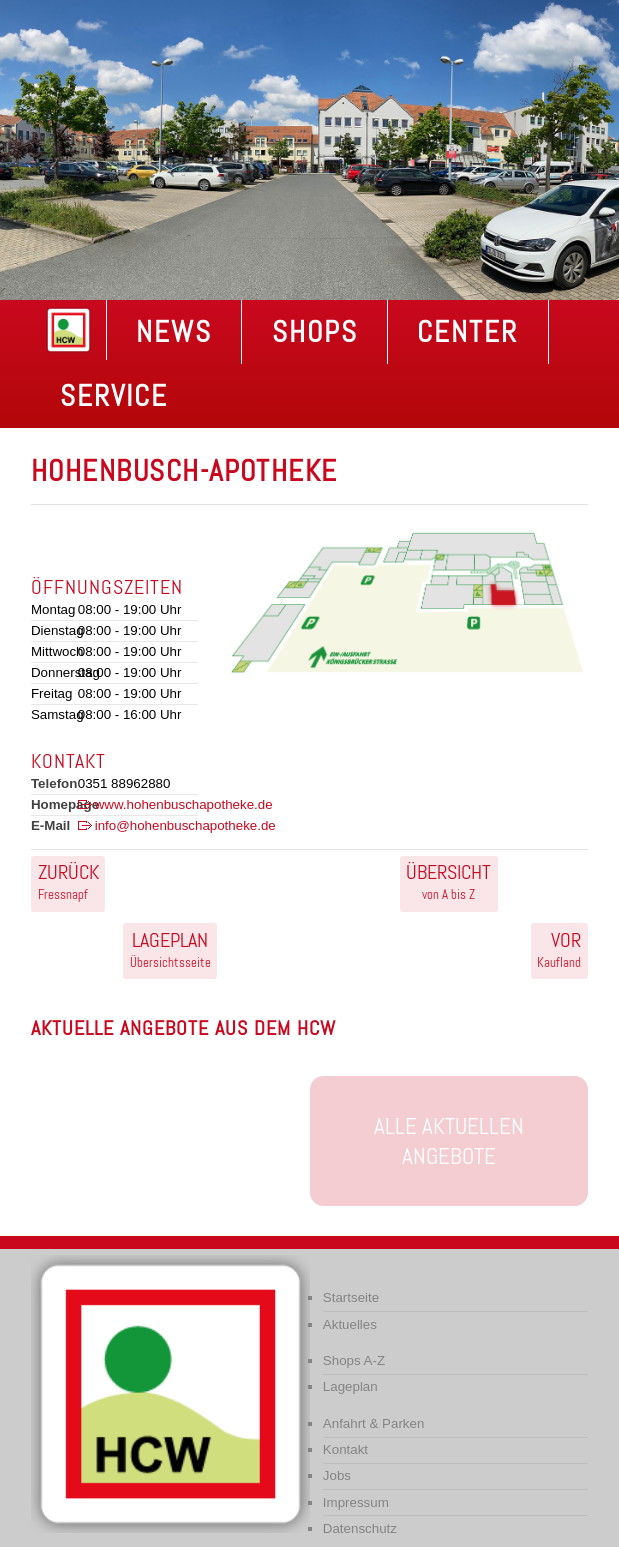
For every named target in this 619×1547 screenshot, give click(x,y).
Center (467, 332)
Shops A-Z (354, 1360)
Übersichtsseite (170, 949)
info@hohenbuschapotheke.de (185, 825)
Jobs (337, 1475)
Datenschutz (360, 1528)
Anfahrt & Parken (374, 1423)
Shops (315, 332)
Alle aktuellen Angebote (449, 1141)
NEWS (174, 332)
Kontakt (345, 1449)
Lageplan (350, 1386)
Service (114, 396)
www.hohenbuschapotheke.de (184, 804)
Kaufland (559, 949)
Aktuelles (350, 1324)
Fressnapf (68, 881)
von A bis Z (448, 881)
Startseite (351, 1297)
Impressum (356, 1502)
